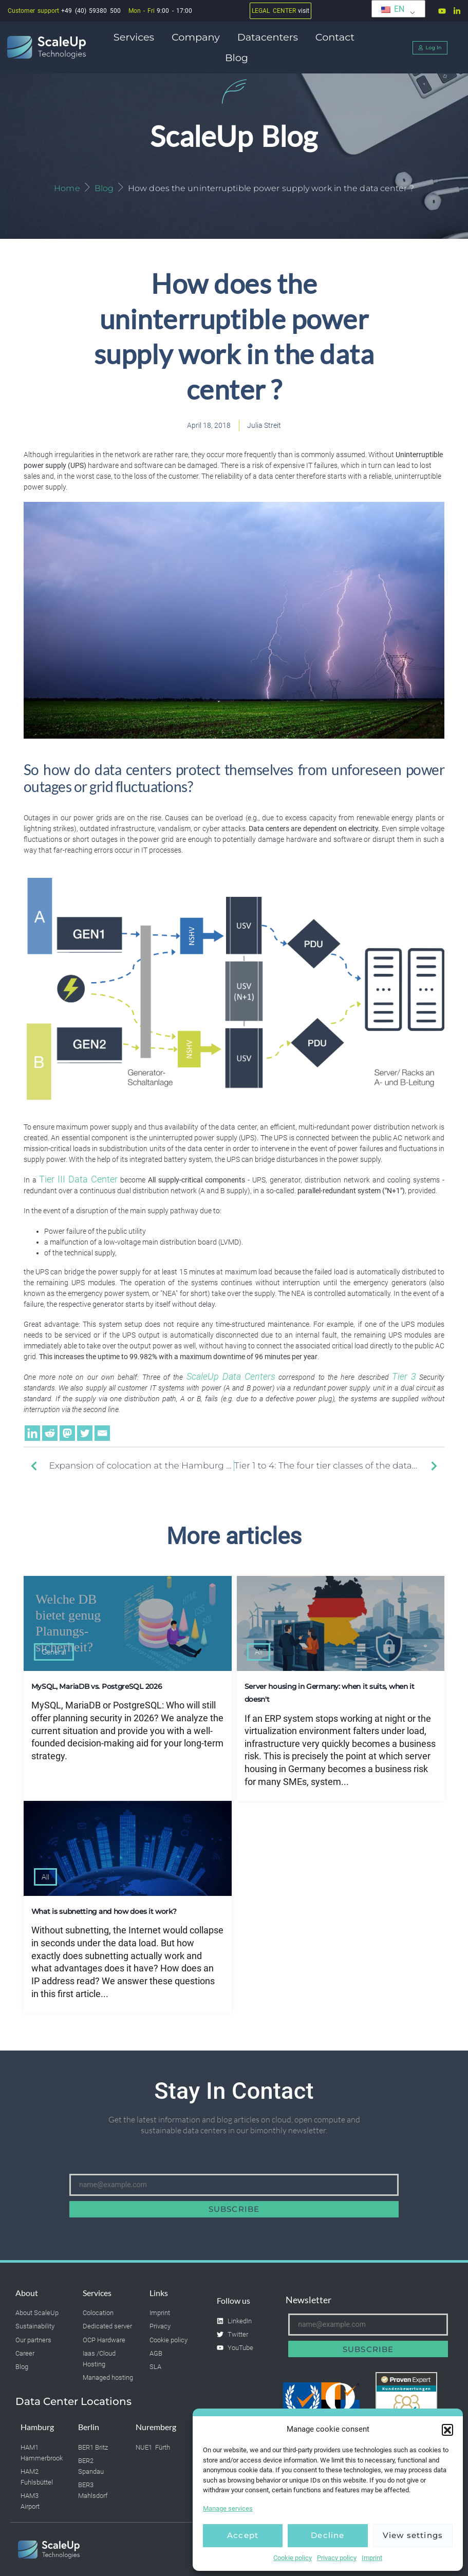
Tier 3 (404, 1376)
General (54, 1651)
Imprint (372, 2558)
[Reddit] (50, 1433)
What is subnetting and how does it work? (104, 1911)
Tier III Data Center (78, 1179)
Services (136, 37)
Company (198, 37)
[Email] (102, 1433)
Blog (236, 57)
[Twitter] (84, 1433)
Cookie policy (292, 2558)
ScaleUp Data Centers (231, 1376)
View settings (413, 2535)
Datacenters (270, 37)
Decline (327, 2535)
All (259, 1651)
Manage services (228, 2508)
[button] (447, 2429)
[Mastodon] (67, 1433)
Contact (337, 37)
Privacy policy (337, 2558)
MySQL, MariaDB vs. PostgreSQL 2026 (96, 1686)
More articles (234, 1536)
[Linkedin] (32, 1433)
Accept (242, 2535)
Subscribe (234, 2209)
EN (392, 9)
